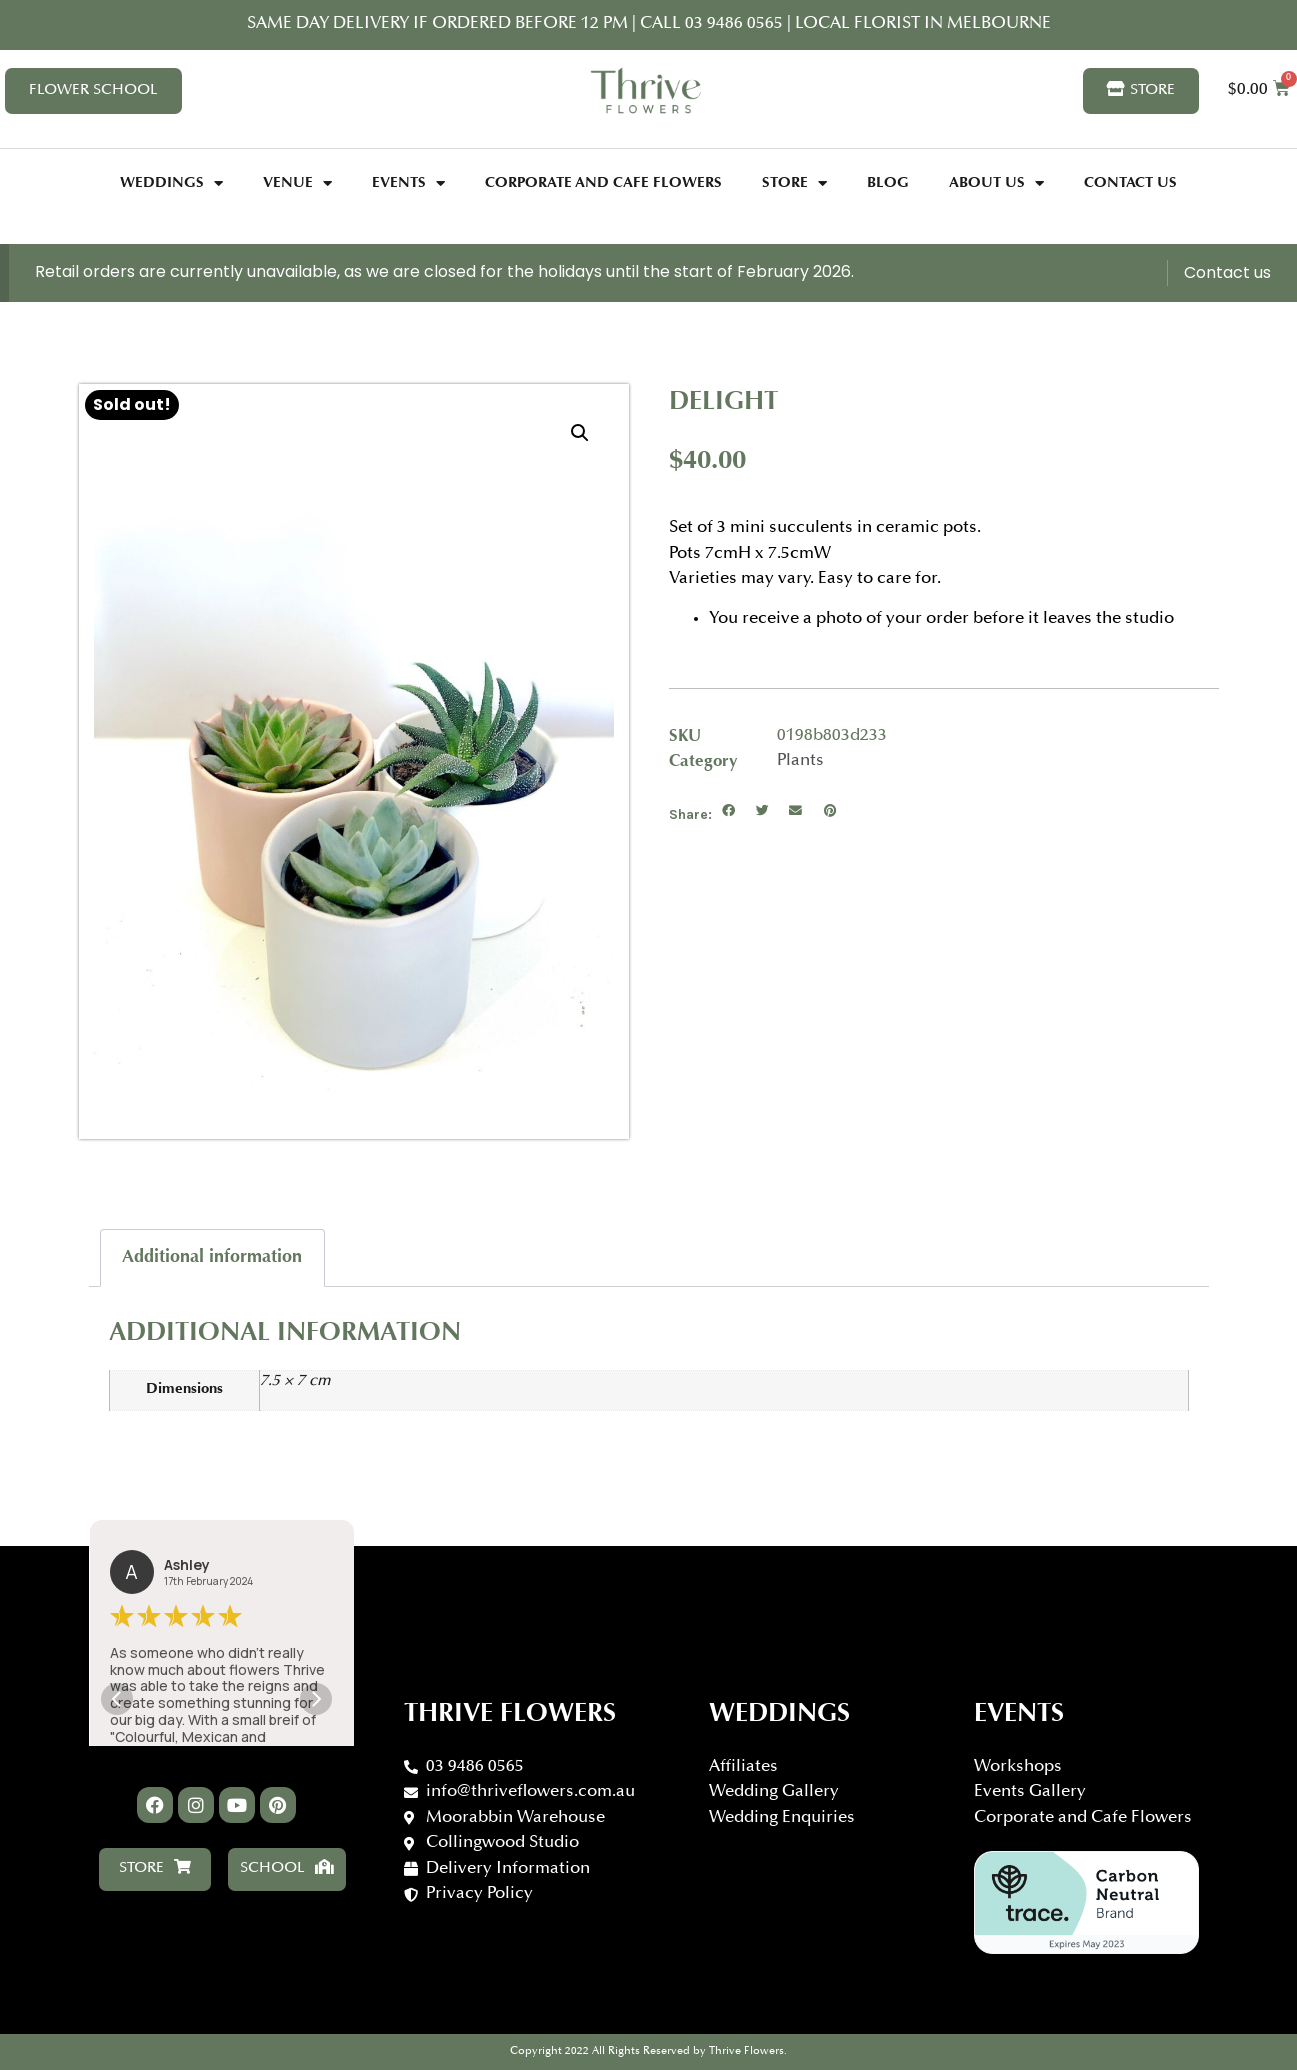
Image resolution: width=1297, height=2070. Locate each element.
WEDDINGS (779, 1715)
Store (794, 183)
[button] (729, 812)
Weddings (171, 183)
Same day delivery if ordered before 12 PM (437, 24)
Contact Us (1130, 183)
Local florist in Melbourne (921, 24)
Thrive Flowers (510, 1715)
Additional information (212, 1258)
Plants (800, 761)
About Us (996, 183)
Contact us (1227, 272)
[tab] (212, 1258)
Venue (297, 183)
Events (408, 183)
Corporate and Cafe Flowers (603, 183)
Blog (888, 183)
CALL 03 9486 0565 (713, 24)
